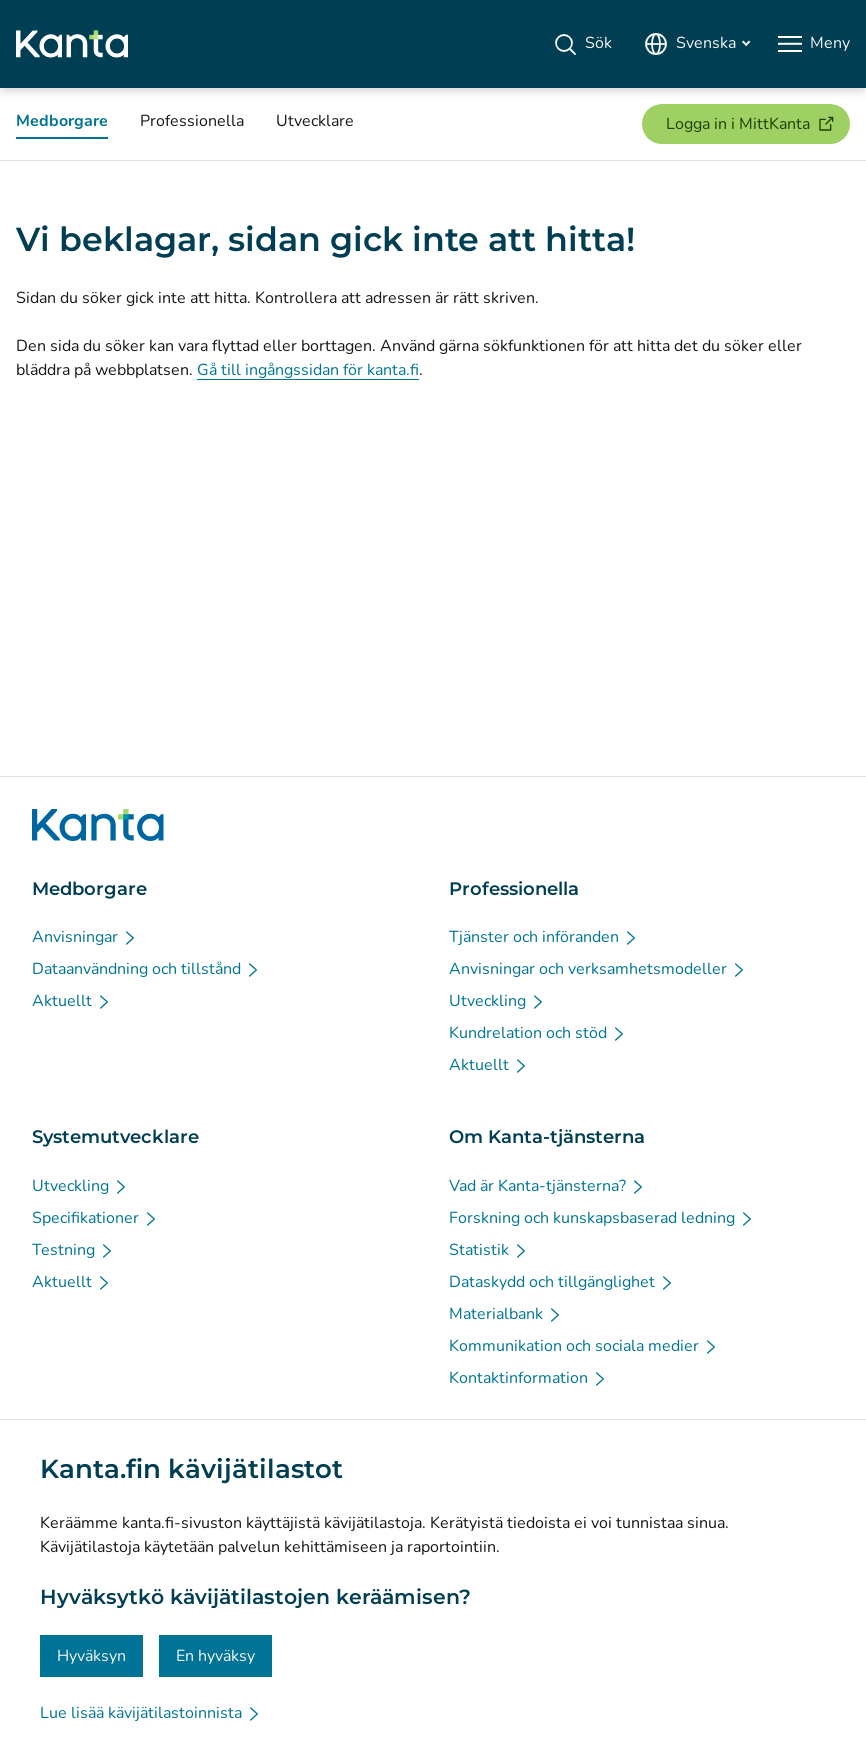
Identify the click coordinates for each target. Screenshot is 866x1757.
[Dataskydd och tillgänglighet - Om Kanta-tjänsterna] (562, 1282)
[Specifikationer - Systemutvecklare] (95, 1218)
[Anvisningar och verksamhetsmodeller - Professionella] (598, 969)
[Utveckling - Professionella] (497, 1001)
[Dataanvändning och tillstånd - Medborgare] (146, 969)
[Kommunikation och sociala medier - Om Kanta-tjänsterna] (584, 1346)
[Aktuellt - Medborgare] (72, 1001)
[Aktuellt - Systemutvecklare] (72, 1282)
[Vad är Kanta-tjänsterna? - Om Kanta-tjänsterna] (547, 1186)
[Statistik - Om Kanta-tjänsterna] (489, 1250)
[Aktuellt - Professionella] (489, 1065)
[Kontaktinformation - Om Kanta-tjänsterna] (528, 1378)
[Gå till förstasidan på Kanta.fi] (98, 825)
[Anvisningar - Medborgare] (85, 937)
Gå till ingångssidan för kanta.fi (308, 370)
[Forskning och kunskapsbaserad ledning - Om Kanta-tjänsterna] (602, 1218)
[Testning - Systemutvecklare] (73, 1250)
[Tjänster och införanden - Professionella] (544, 937)
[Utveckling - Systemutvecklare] (80, 1186)
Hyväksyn (91, 1656)
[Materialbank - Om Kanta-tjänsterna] (506, 1314)
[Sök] (582, 44)
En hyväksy (215, 1656)
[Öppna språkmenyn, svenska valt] (697, 44)
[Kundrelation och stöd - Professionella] (538, 1033)
